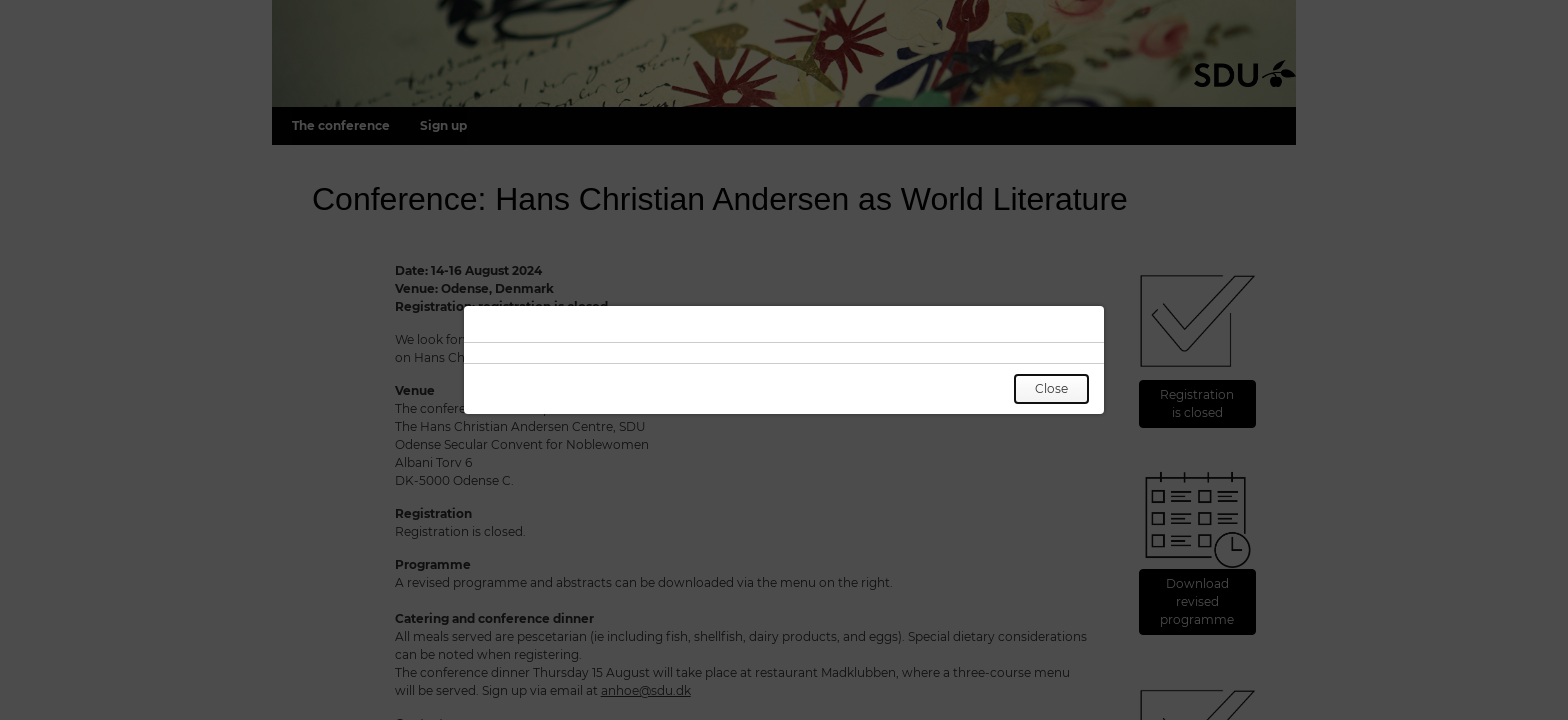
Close (1051, 388)
